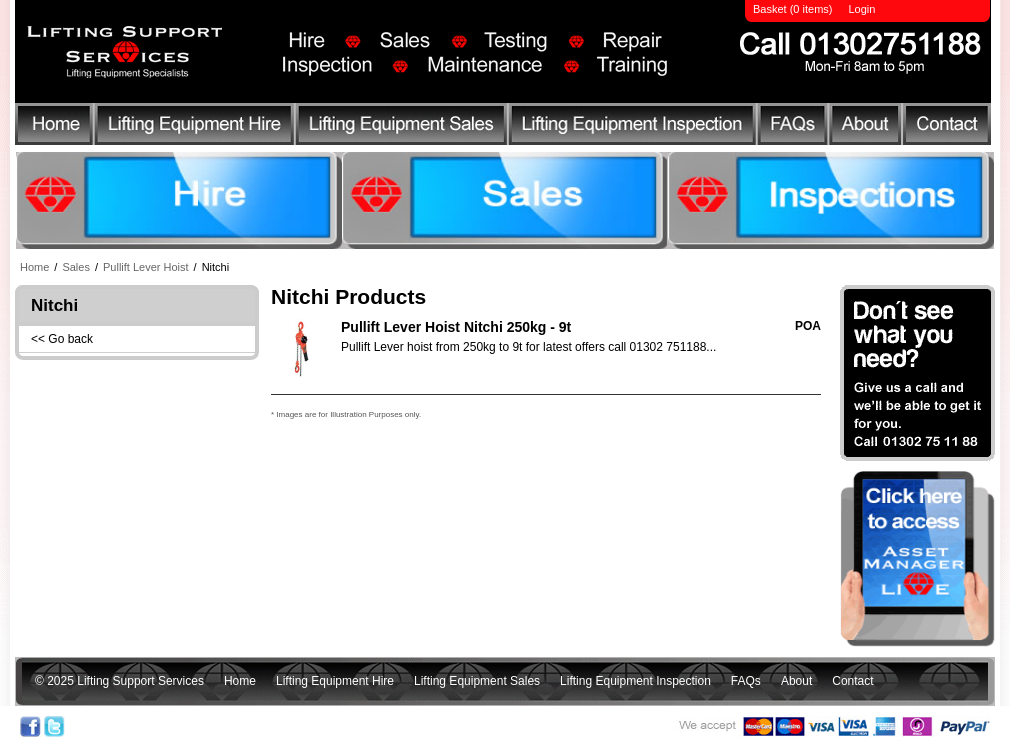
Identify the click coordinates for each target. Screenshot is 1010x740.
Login (861, 9)
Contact (944, 127)
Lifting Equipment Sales (403, 127)
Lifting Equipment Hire (193, 127)
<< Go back (62, 339)
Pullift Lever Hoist (146, 267)
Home (53, 127)
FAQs (796, 127)
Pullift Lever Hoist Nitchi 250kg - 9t (456, 327)
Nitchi (216, 267)
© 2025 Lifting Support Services (119, 681)
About (867, 127)
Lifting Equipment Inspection (636, 127)
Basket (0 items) (792, 9)
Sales (76, 267)
